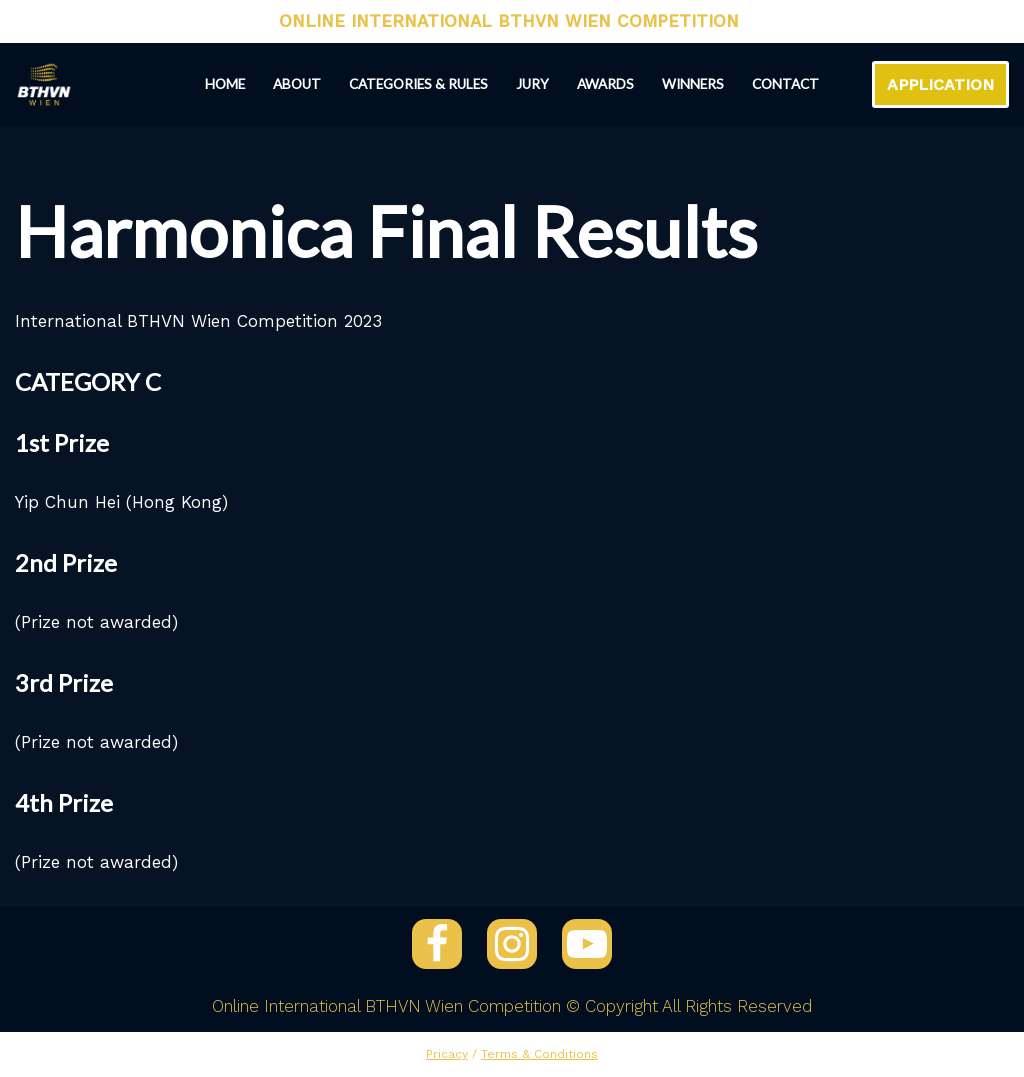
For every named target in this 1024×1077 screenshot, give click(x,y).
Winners (693, 84)
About (297, 84)
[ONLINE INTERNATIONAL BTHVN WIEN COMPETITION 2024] (44, 84)
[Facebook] (437, 944)
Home (225, 84)
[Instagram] (512, 944)
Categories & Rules (418, 84)
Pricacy (447, 1054)
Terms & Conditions (539, 1054)
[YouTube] (587, 944)
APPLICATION (940, 84)
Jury (532, 84)
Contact (785, 84)
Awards (605, 84)
